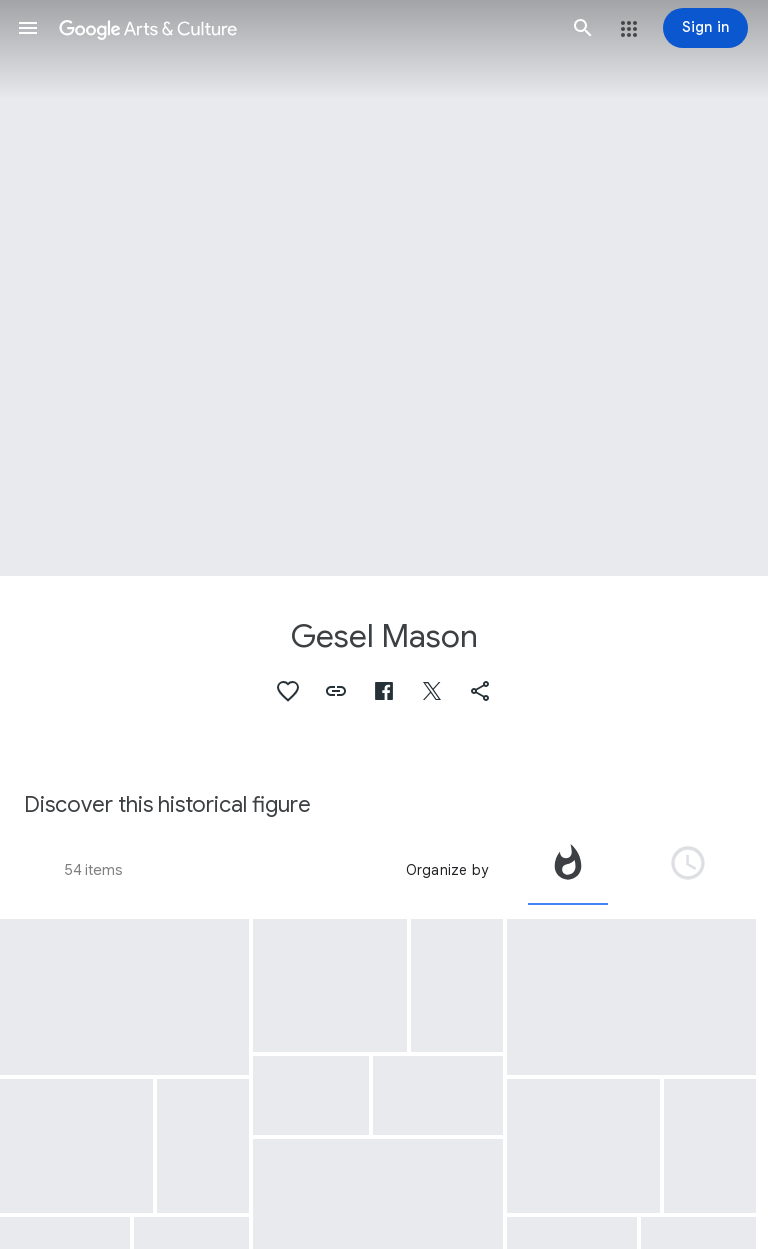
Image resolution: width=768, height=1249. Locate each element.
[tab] (568, 870)
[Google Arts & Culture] (305, 28)
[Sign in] (705, 28)
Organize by (447, 870)
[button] (28, 28)
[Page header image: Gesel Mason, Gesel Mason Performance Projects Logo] (384, 288)
